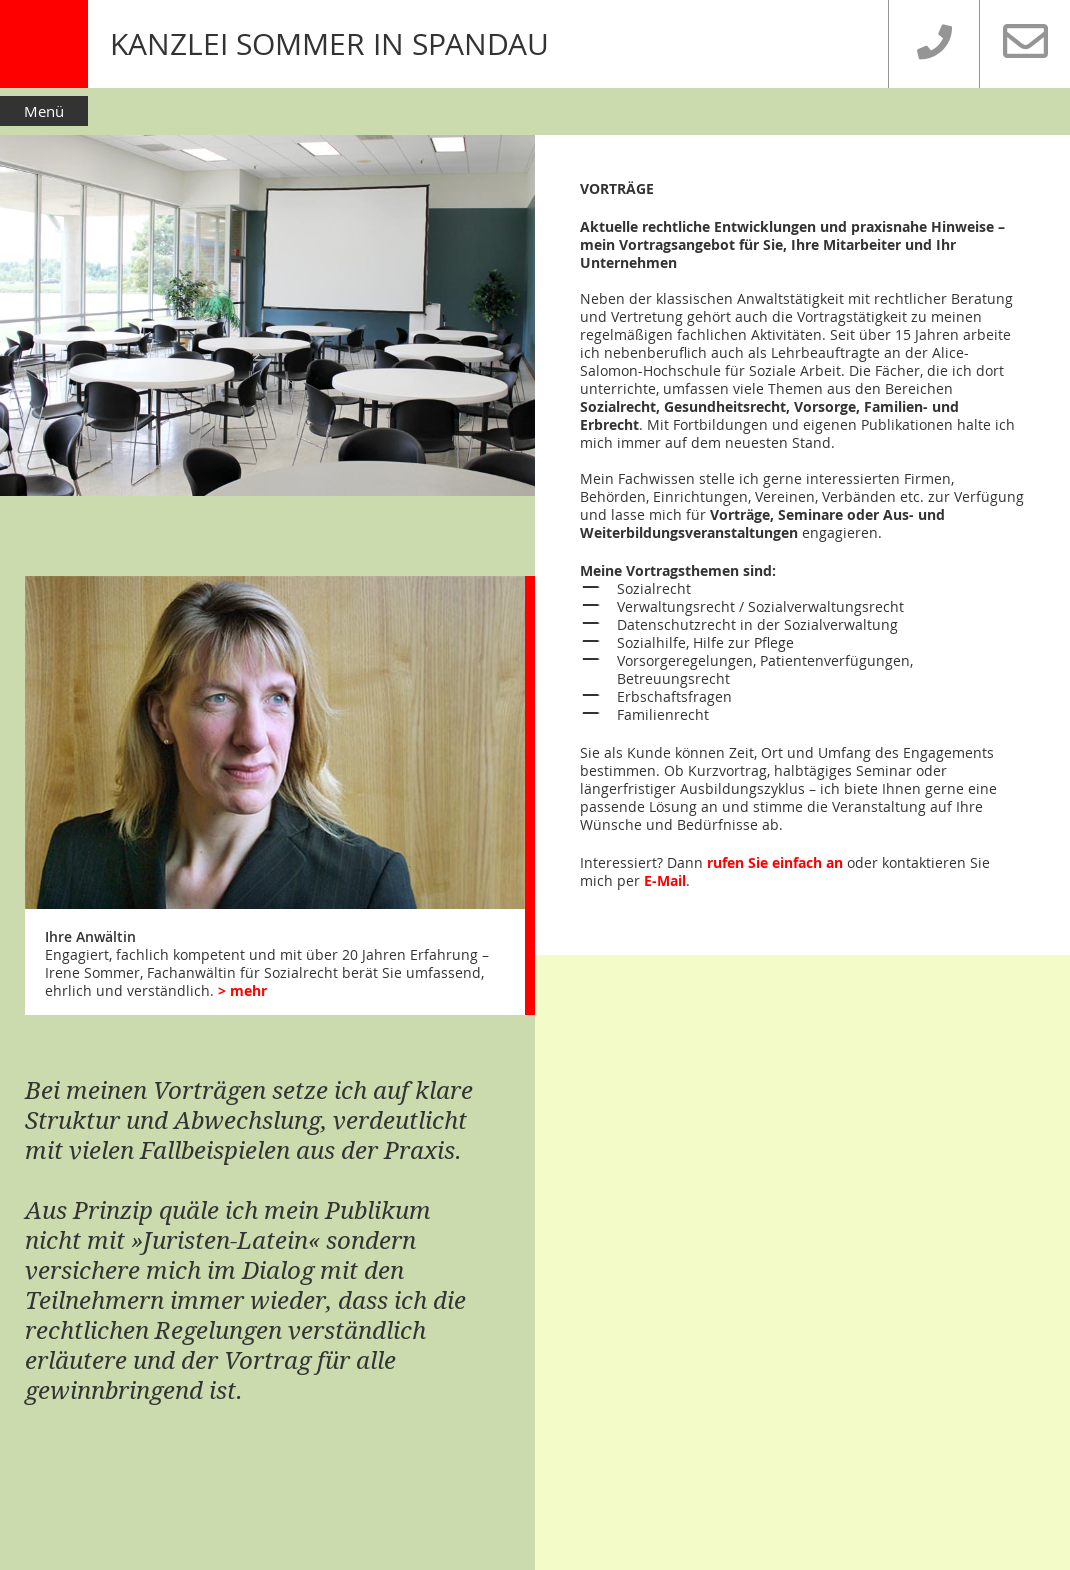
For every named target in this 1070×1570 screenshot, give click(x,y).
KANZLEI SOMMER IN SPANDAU (329, 44)
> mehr (242, 990)
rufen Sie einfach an (775, 862)
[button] (535, 110)
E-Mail (665, 880)
